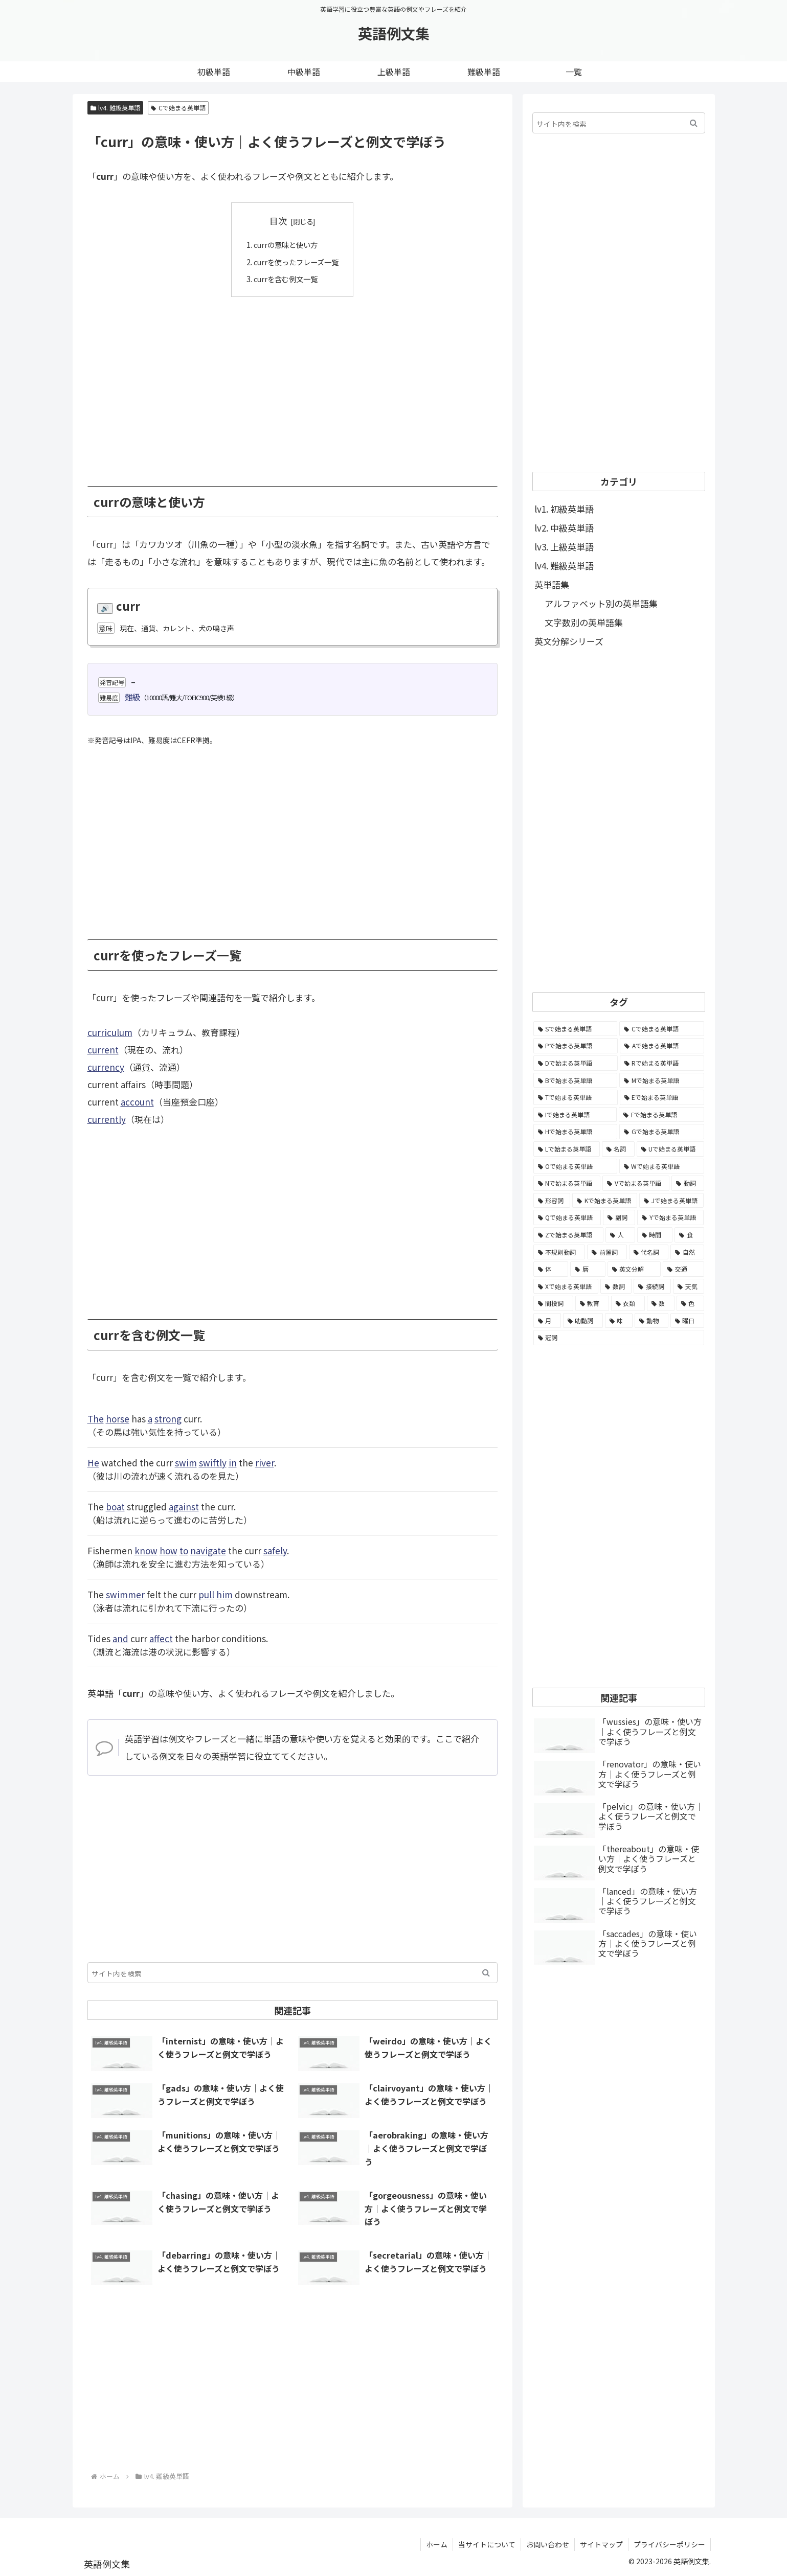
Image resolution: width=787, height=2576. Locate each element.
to (183, 1550)
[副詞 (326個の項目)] (619, 1217)
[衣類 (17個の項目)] (628, 1303)
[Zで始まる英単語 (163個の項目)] (568, 1235)
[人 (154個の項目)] (620, 1235)
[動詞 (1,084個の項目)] (687, 1183)
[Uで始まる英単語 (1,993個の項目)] (670, 1149)
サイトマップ (601, 2544)
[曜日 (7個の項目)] (687, 1320)
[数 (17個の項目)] (660, 1303)
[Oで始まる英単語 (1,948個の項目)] (575, 1166)
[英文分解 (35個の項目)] (634, 1269)
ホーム (436, 2544)
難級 (132, 696)
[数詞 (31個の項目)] (616, 1286)
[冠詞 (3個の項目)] (618, 1337)
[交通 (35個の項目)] (683, 1269)
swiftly (213, 1462)
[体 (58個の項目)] (551, 1269)
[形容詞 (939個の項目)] (551, 1200)
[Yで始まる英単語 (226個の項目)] (670, 1217)
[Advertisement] (292, 383)
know (146, 1550)
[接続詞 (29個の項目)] (652, 1286)
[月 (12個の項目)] (547, 1320)
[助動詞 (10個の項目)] (583, 1320)
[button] (486, 1972)
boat (115, 1506)
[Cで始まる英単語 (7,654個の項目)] (661, 1029)
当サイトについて (486, 2544)
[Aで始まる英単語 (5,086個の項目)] (662, 1045)
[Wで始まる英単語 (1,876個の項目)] (661, 1166)
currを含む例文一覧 (285, 278)
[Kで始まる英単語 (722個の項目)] (604, 1200)
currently (106, 1119)
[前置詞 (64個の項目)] (607, 1252)
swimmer (125, 1594)
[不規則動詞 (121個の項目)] (559, 1252)
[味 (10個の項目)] (619, 1320)
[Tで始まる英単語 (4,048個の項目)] (575, 1097)
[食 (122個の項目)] (689, 1235)
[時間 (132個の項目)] (655, 1235)
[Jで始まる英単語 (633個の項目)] (671, 1200)
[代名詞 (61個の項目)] (649, 1252)
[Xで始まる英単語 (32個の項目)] (566, 1286)
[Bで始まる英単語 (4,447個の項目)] (575, 1080)
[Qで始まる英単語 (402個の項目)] (567, 1217)
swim (186, 1462)
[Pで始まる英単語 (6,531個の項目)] (575, 1045)
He (93, 1462)
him (224, 1594)
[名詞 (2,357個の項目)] (618, 1149)
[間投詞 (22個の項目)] (553, 1303)
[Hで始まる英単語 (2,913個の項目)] (575, 1131)
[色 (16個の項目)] (690, 1303)
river (264, 1462)
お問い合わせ (547, 2544)
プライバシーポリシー (669, 2544)
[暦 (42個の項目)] (587, 1269)
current (103, 1049)
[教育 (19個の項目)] (592, 1303)
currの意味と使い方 (285, 244)
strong (168, 1418)
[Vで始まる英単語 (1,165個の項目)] (635, 1183)
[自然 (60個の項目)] (687, 1252)
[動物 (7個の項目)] (651, 1320)
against (184, 1506)
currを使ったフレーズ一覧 (296, 261)
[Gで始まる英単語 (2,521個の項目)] (661, 1131)
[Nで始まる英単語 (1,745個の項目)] (567, 1183)
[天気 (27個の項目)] (688, 1286)
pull (206, 1594)
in (233, 1462)
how (168, 1550)
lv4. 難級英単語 (116, 107)
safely (275, 1550)
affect (161, 1637)
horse (117, 1418)
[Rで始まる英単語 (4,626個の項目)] (662, 1063)
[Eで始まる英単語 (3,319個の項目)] (662, 1097)
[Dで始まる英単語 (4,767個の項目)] (575, 1063)
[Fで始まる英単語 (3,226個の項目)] (661, 1114)
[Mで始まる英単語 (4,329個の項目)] (661, 1080)
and (120, 1637)
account (137, 1101)
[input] (292, 1972)
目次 (278, 220)
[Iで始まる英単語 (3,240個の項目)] (575, 1114)
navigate (208, 1550)
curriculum (109, 1032)
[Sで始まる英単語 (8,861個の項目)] (575, 1029)
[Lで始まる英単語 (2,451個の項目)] (566, 1149)
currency (105, 1067)
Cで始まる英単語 (178, 107)
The (95, 1418)
